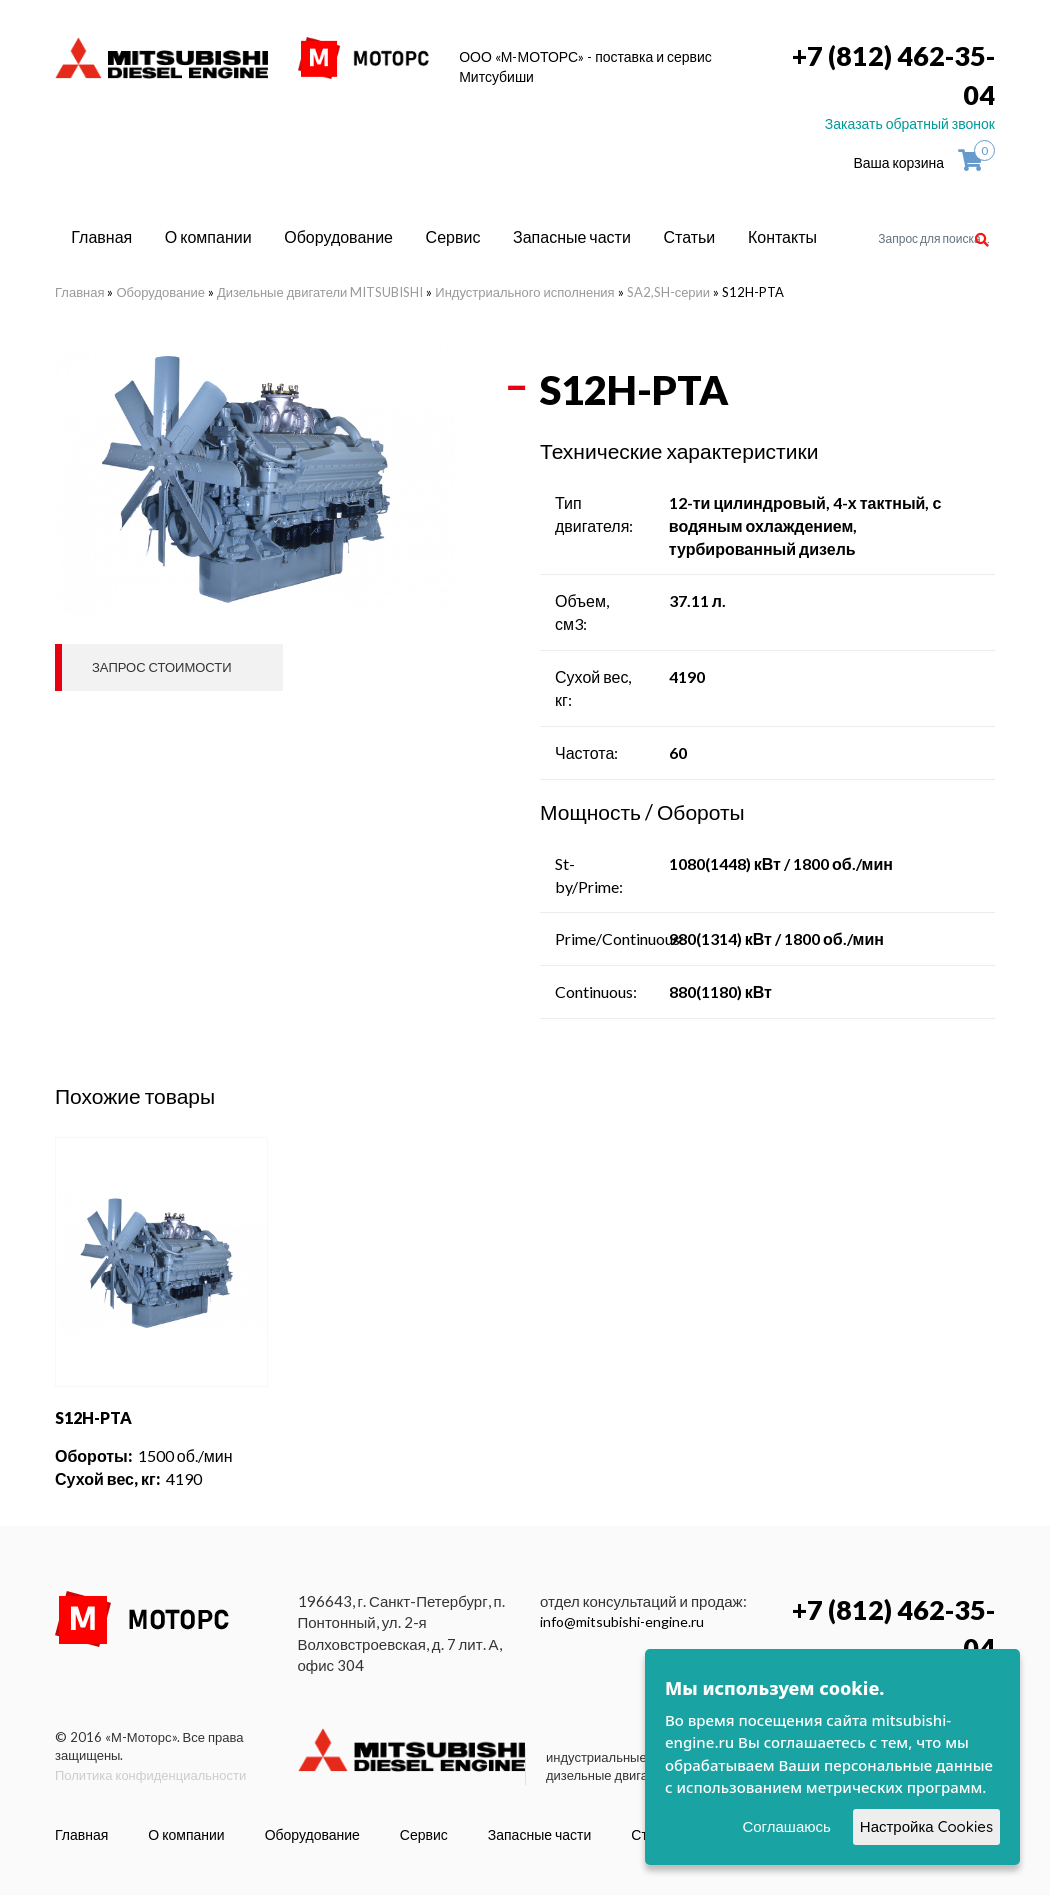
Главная (101, 236)
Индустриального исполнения (524, 292)
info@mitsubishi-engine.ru (622, 1621)
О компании (208, 236)
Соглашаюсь (786, 1826)
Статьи (689, 236)
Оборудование (338, 236)
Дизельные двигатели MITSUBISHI (320, 292)
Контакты (782, 236)
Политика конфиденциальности (150, 1775)
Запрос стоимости (162, 667)
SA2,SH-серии (668, 292)
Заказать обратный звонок (910, 123)
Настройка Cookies (926, 1826)
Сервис (453, 236)
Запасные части (572, 236)
